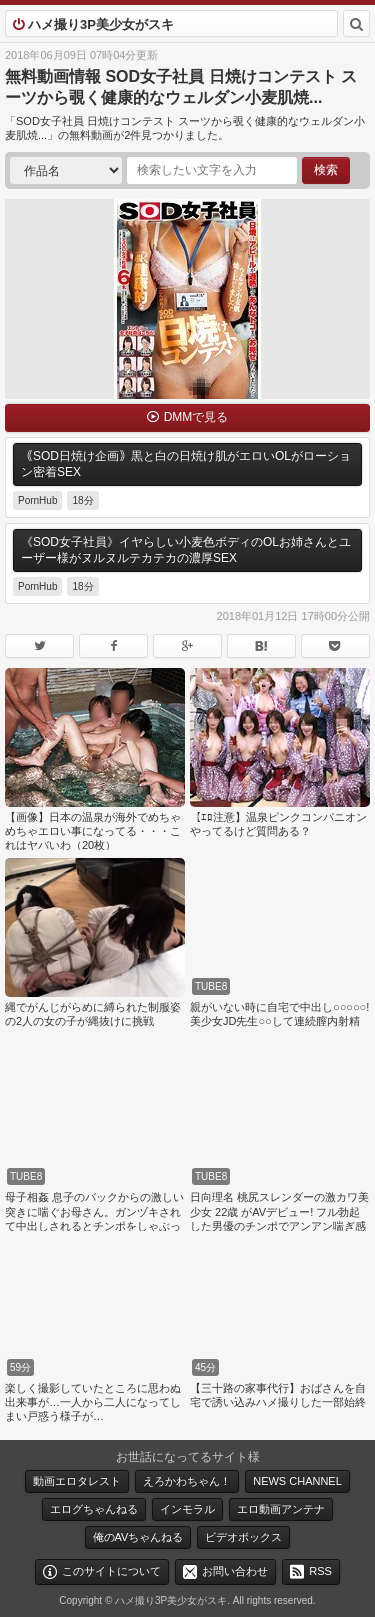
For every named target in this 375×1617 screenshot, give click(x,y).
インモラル (187, 1509)
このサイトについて (111, 1571)
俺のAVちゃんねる (138, 1537)
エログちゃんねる (94, 1509)
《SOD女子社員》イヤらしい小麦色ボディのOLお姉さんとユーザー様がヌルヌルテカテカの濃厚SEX (186, 550)
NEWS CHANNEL (297, 1481)
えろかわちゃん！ (187, 1481)
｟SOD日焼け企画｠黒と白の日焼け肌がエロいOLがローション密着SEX (186, 464)
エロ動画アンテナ (281, 1509)
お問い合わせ (235, 1571)
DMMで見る (196, 417)
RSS (320, 1571)
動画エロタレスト (77, 1481)
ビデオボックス (243, 1537)
